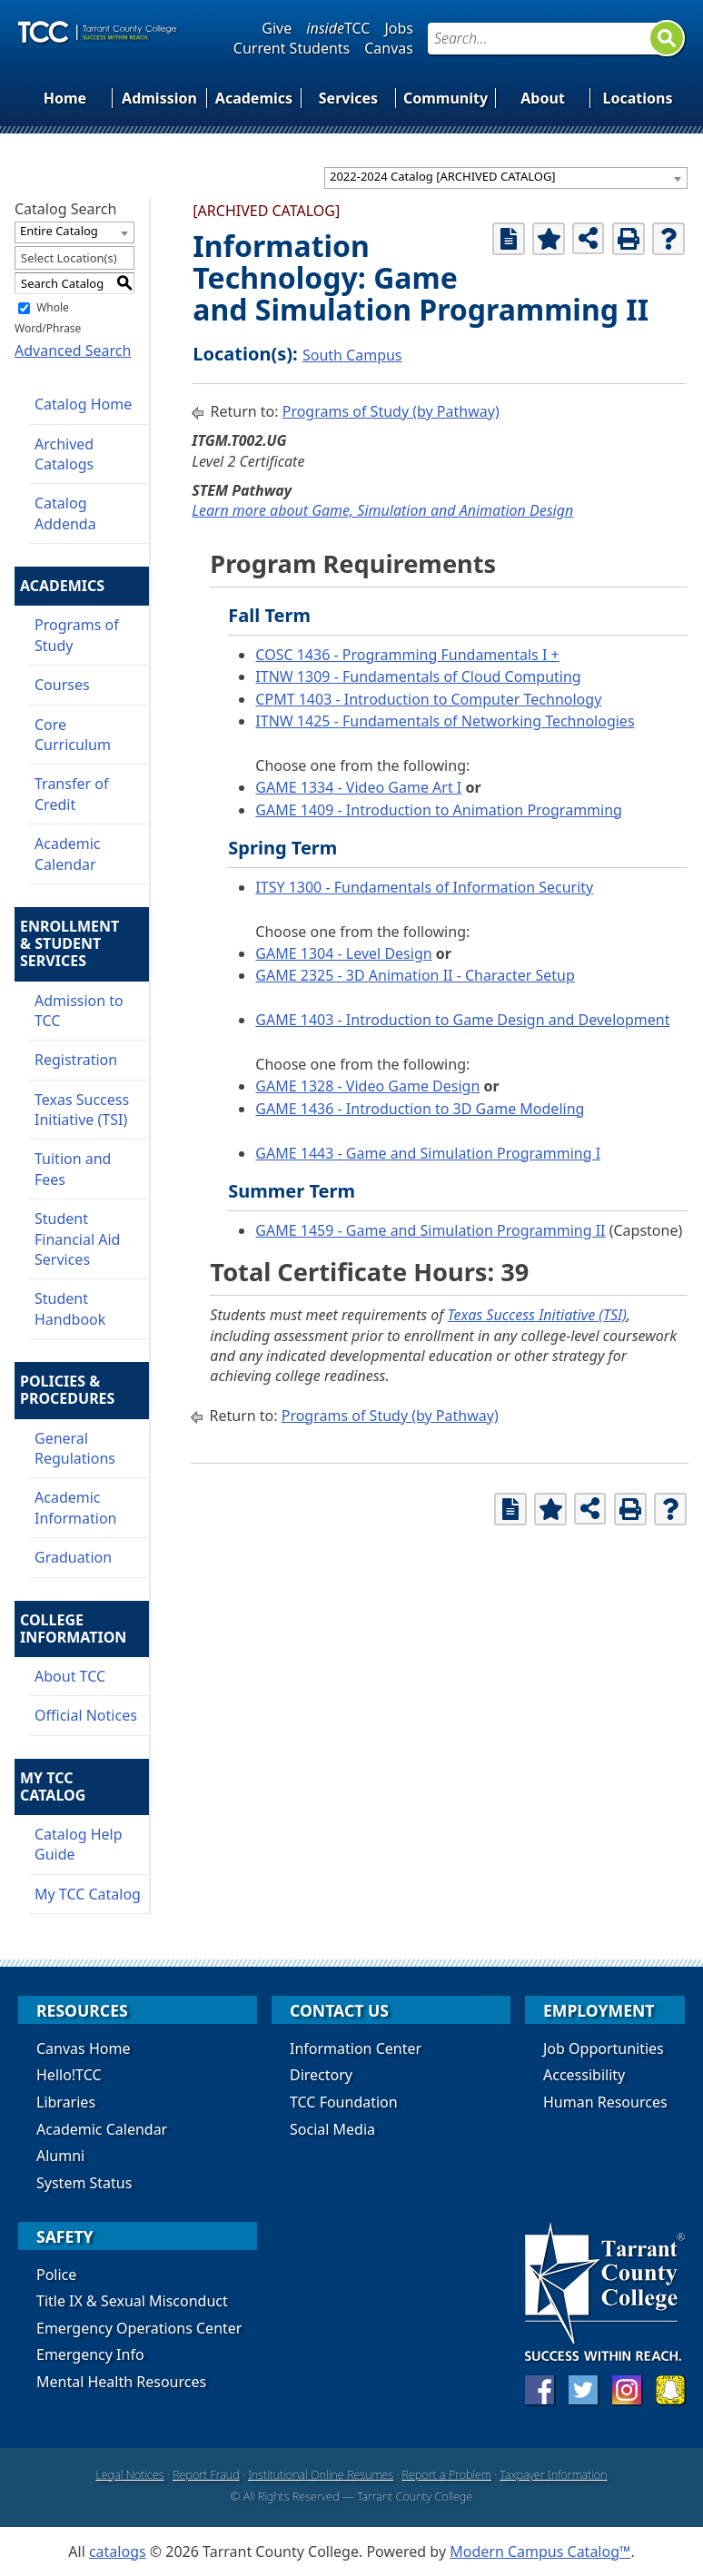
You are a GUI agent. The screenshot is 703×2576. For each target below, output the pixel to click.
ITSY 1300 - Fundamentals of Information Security (424, 887)
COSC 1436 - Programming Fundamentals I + (407, 655)
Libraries (65, 2102)
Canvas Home (83, 2048)
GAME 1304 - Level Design (343, 953)
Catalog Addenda (65, 513)
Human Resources (605, 2102)
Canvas (388, 48)
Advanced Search (73, 350)
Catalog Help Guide (79, 1844)
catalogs (117, 2551)
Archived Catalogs (64, 454)
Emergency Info (90, 2354)
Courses (62, 685)
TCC (338, 28)
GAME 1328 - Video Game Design (367, 1086)
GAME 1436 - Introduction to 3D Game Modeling (419, 1109)
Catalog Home (83, 404)
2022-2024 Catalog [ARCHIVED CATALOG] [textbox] (443, 176)
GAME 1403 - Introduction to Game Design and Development (462, 1020)
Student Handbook (70, 1308)
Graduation (73, 1557)
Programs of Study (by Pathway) (391, 411)
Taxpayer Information (553, 2474)
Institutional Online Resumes (320, 2474)
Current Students (291, 48)
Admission (159, 98)
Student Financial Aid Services (77, 1239)
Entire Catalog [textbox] (59, 230)
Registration (76, 1060)
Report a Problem (446, 2474)
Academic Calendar (68, 853)
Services (348, 98)
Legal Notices (129, 2474)
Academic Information (76, 1507)
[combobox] (506, 178)
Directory (321, 2075)
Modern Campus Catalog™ (540, 2551)
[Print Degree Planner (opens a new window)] (508, 238)
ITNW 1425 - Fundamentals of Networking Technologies (444, 721)
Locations (638, 98)
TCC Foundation (344, 2102)
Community (445, 98)
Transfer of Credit (71, 794)
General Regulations (75, 1448)
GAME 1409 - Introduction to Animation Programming (438, 810)
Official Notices (86, 1715)
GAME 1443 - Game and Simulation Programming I (427, 1153)
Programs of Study (77, 635)
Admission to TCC (79, 1011)
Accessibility (584, 2075)
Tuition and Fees (73, 1169)
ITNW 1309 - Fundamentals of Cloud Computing (417, 676)
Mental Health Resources (121, 2382)
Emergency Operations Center (139, 2328)
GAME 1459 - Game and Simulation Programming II (430, 1230)
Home (65, 98)
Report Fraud (206, 2474)
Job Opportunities (603, 2048)
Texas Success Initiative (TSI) (82, 1110)
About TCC (70, 1676)
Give (277, 28)
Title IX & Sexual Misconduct (132, 2301)
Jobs (398, 28)
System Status (84, 2183)
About (542, 98)
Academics (253, 98)
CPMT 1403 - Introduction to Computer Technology (428, 699)
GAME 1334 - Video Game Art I (358, 787)
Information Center (355, 2048)
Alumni (60, 2156)
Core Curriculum (73, 735)
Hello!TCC (69, 2075)
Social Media (332, 2129)
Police (56, 2275)
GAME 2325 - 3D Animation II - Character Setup (414, 975)
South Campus (352, 355)
